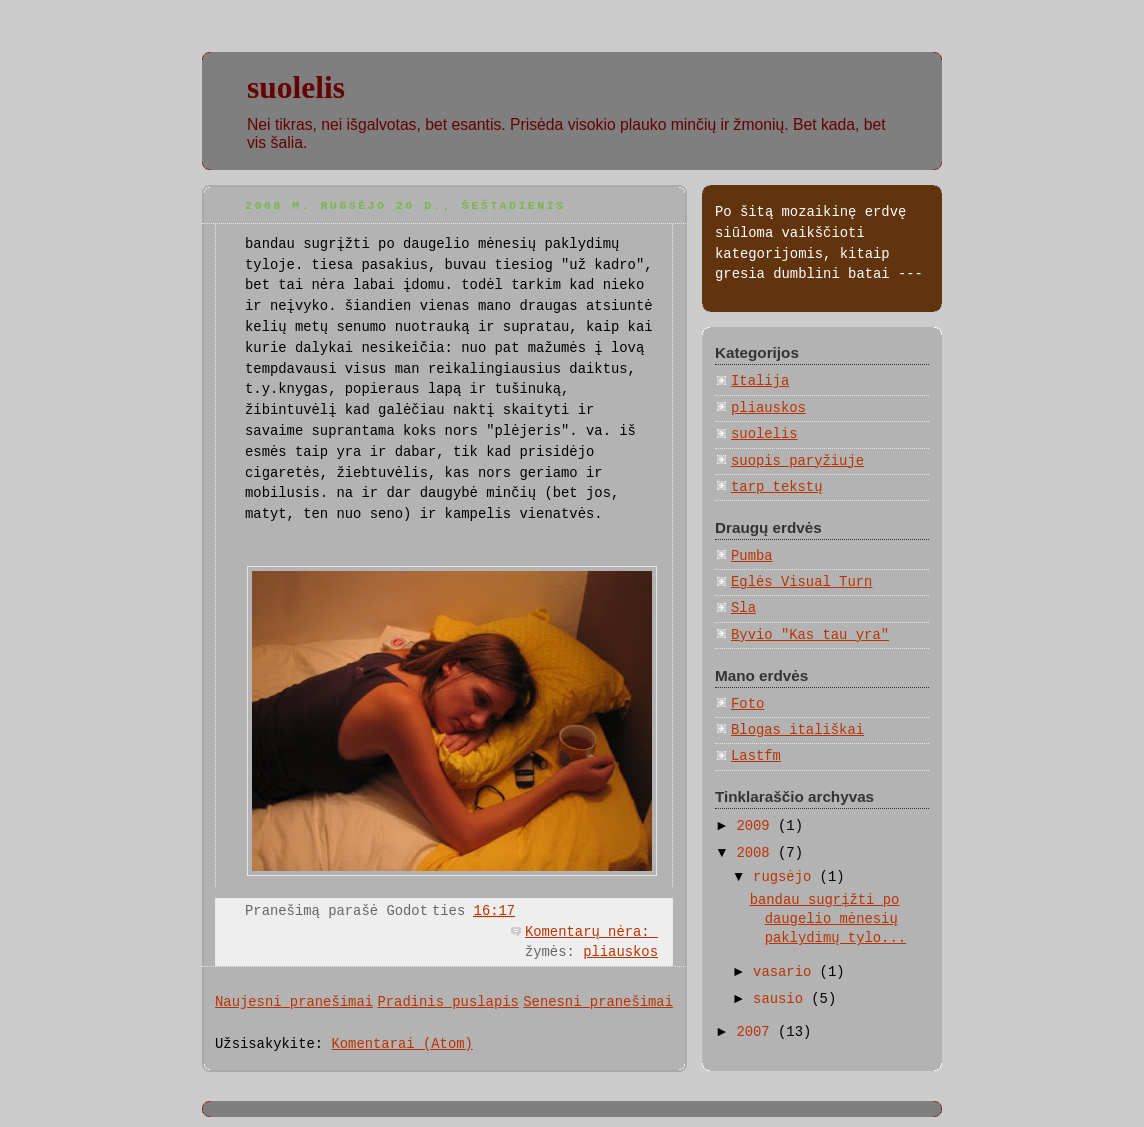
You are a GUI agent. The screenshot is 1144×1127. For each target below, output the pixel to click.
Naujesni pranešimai (294, 1002)
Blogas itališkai (797, 730)
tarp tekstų (777, 487)
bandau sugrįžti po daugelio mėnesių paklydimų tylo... (828, 919)
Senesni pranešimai (598, 1002)
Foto (747, 704)
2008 (757, 853)
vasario (786, 972)
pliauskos (620, 952)
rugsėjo (786, 877)
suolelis (296, 87)
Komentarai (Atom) (401, 1044)
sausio (782, 999)
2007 (757, 1032)
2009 (757, 826)
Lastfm (756, 756)
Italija (760, 381)
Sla (743, 608)
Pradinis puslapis (447, 1002)
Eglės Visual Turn (801, 582)
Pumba (752, 556)
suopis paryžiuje (797, 461)
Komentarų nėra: (591, 932)
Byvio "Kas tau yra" (810, 635)
